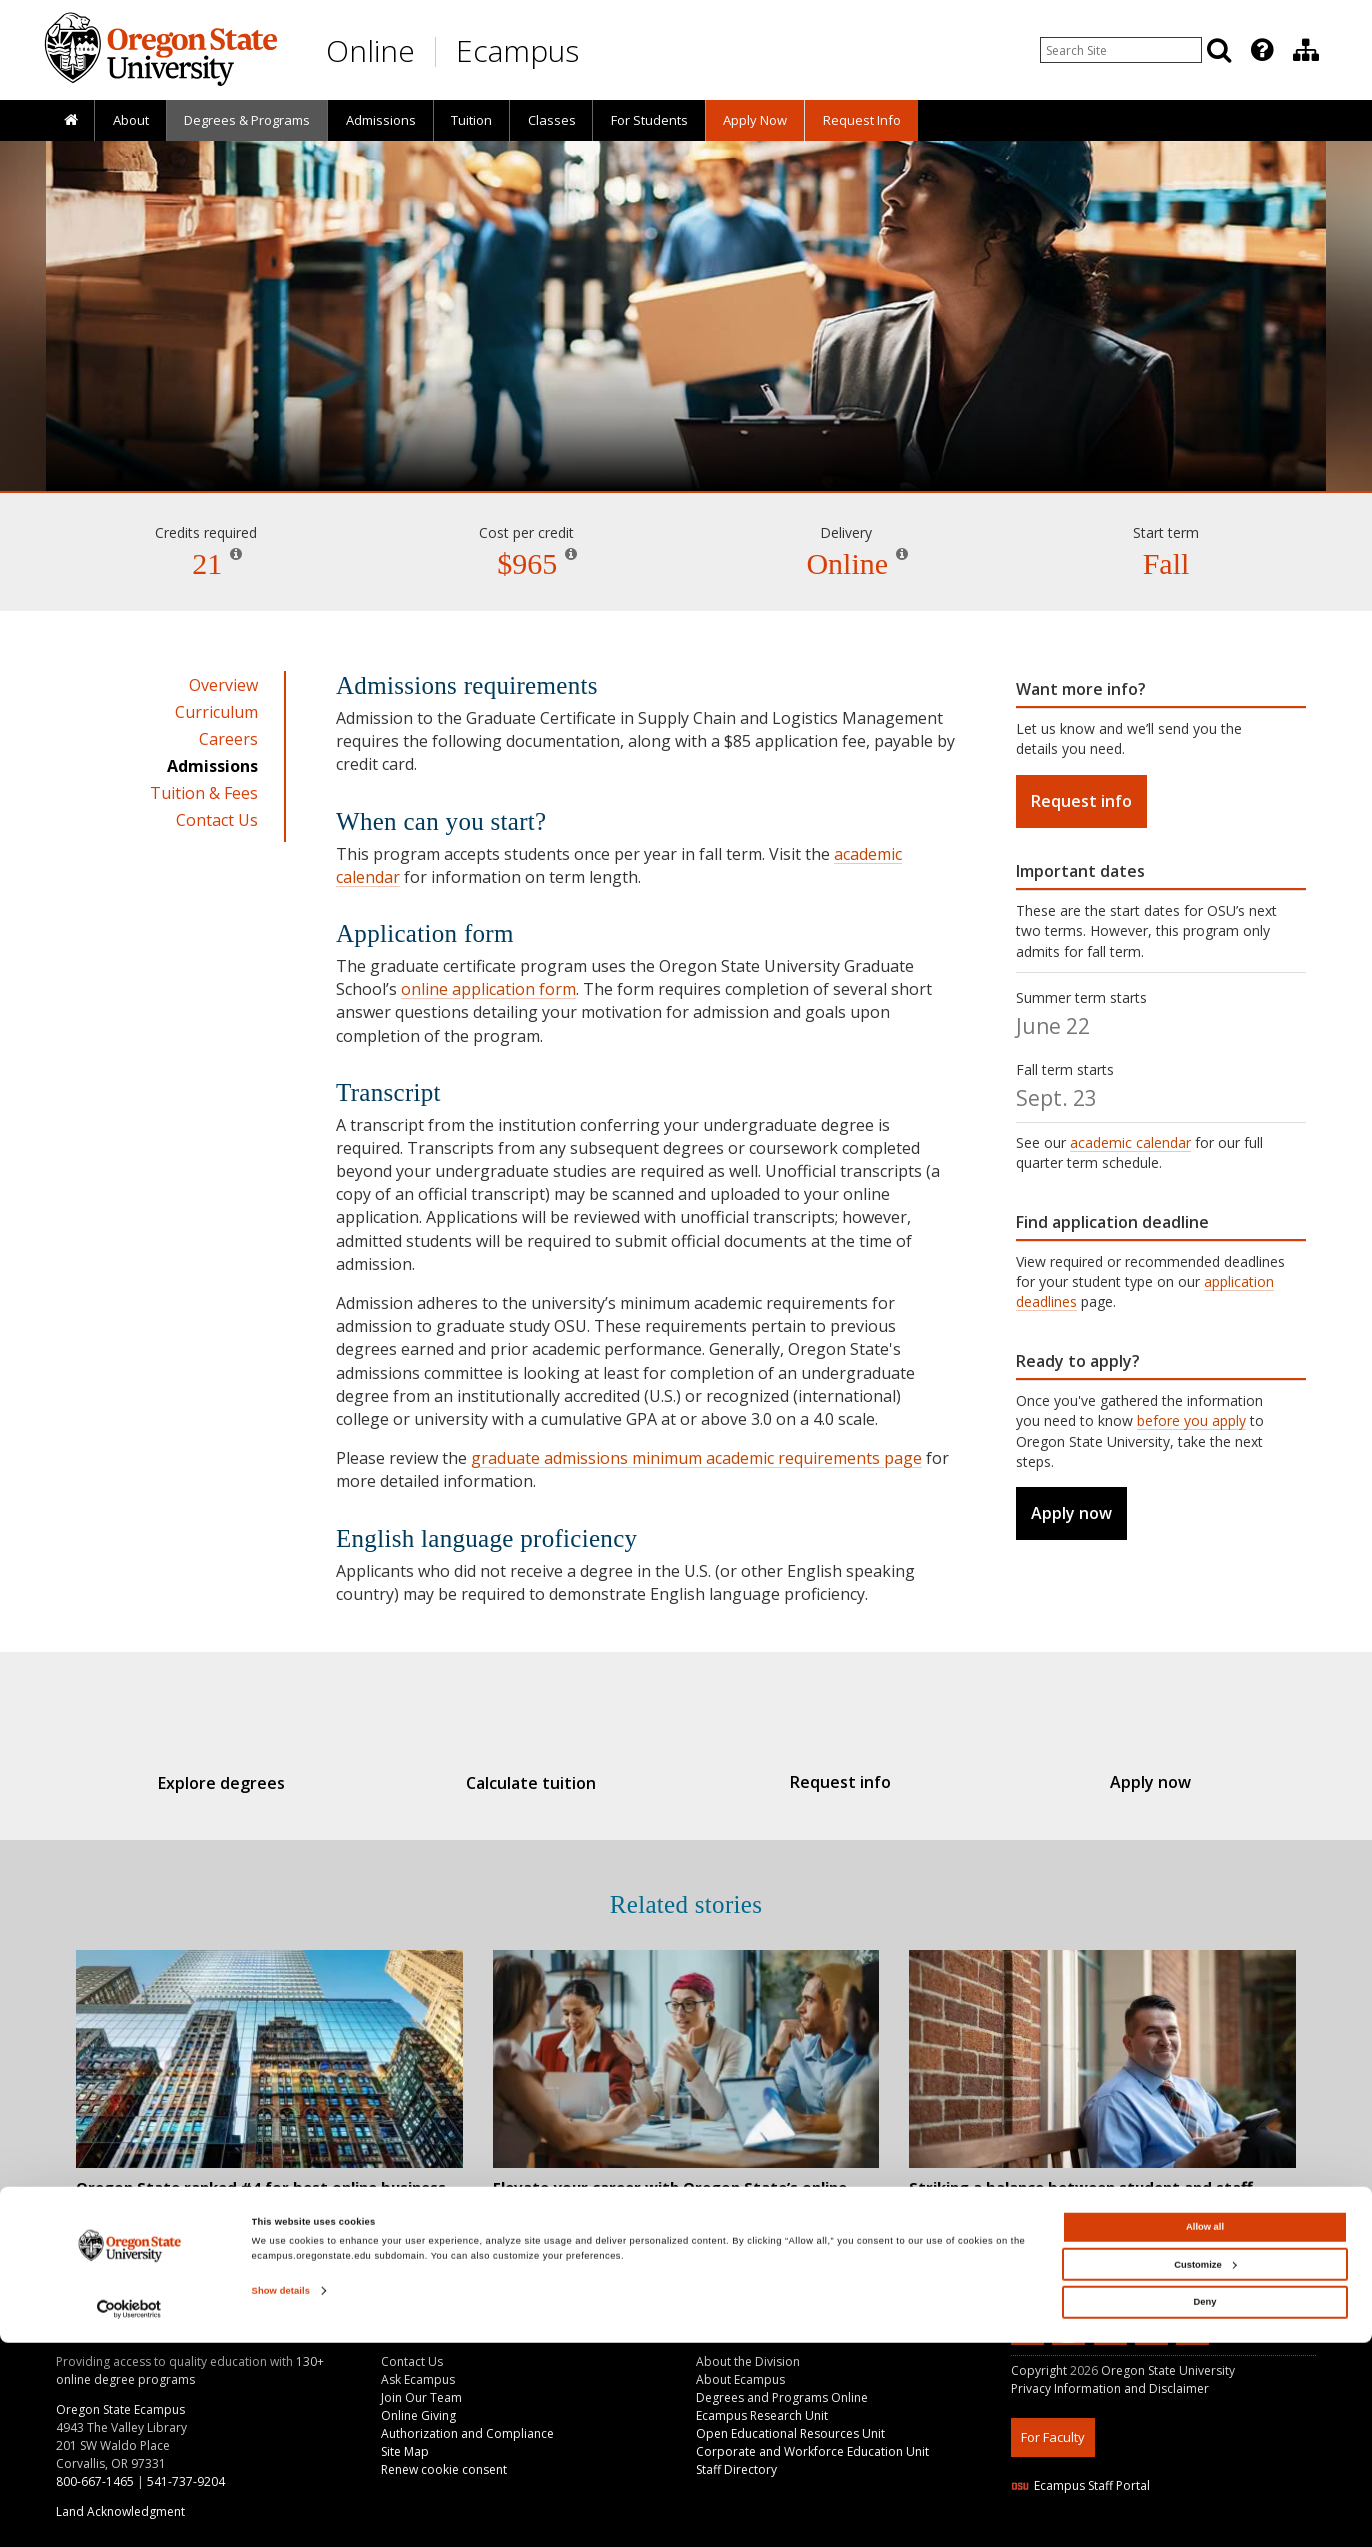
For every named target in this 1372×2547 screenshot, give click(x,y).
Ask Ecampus (418, 2379)
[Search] (1219, 50)
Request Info (862, 120)
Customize (1205, 2469)
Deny (1205, 2507)
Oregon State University (1168, 2370)
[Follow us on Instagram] (1154, 2332)
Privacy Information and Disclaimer (1110, 2388)
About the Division (748, 2361)
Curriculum (216, 712)
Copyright (1039, 2370)
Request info (1081, 801)
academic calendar (1130, 1142)
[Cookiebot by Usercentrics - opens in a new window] (129, 2513)
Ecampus (517, 50)
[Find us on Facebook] (1113, 2332)
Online (370, 50)
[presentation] (1260, 50)
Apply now (1071, 1513)
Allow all (1205, 2432)
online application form (488, 989)
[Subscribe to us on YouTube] (1071, 2332)
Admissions (381, 120)
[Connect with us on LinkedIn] (1030, 2332)
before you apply (1191, 1420)
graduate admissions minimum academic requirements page (696, 1458)
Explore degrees (254, 1783)
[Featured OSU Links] (1262, 50)
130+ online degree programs (190, 2370)
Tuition (471, 120)
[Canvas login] (1193, 2349)
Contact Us (217, 820)
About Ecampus (740, 2379)
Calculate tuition (542, 1783)
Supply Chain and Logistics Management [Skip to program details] (686, 434)
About (131, 120)
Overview (223, 685)
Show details (281, 2496)
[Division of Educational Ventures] (1306, 50)
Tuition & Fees (204, 793)
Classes (552, 120)
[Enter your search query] (1121, 50)
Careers (228, 739)
